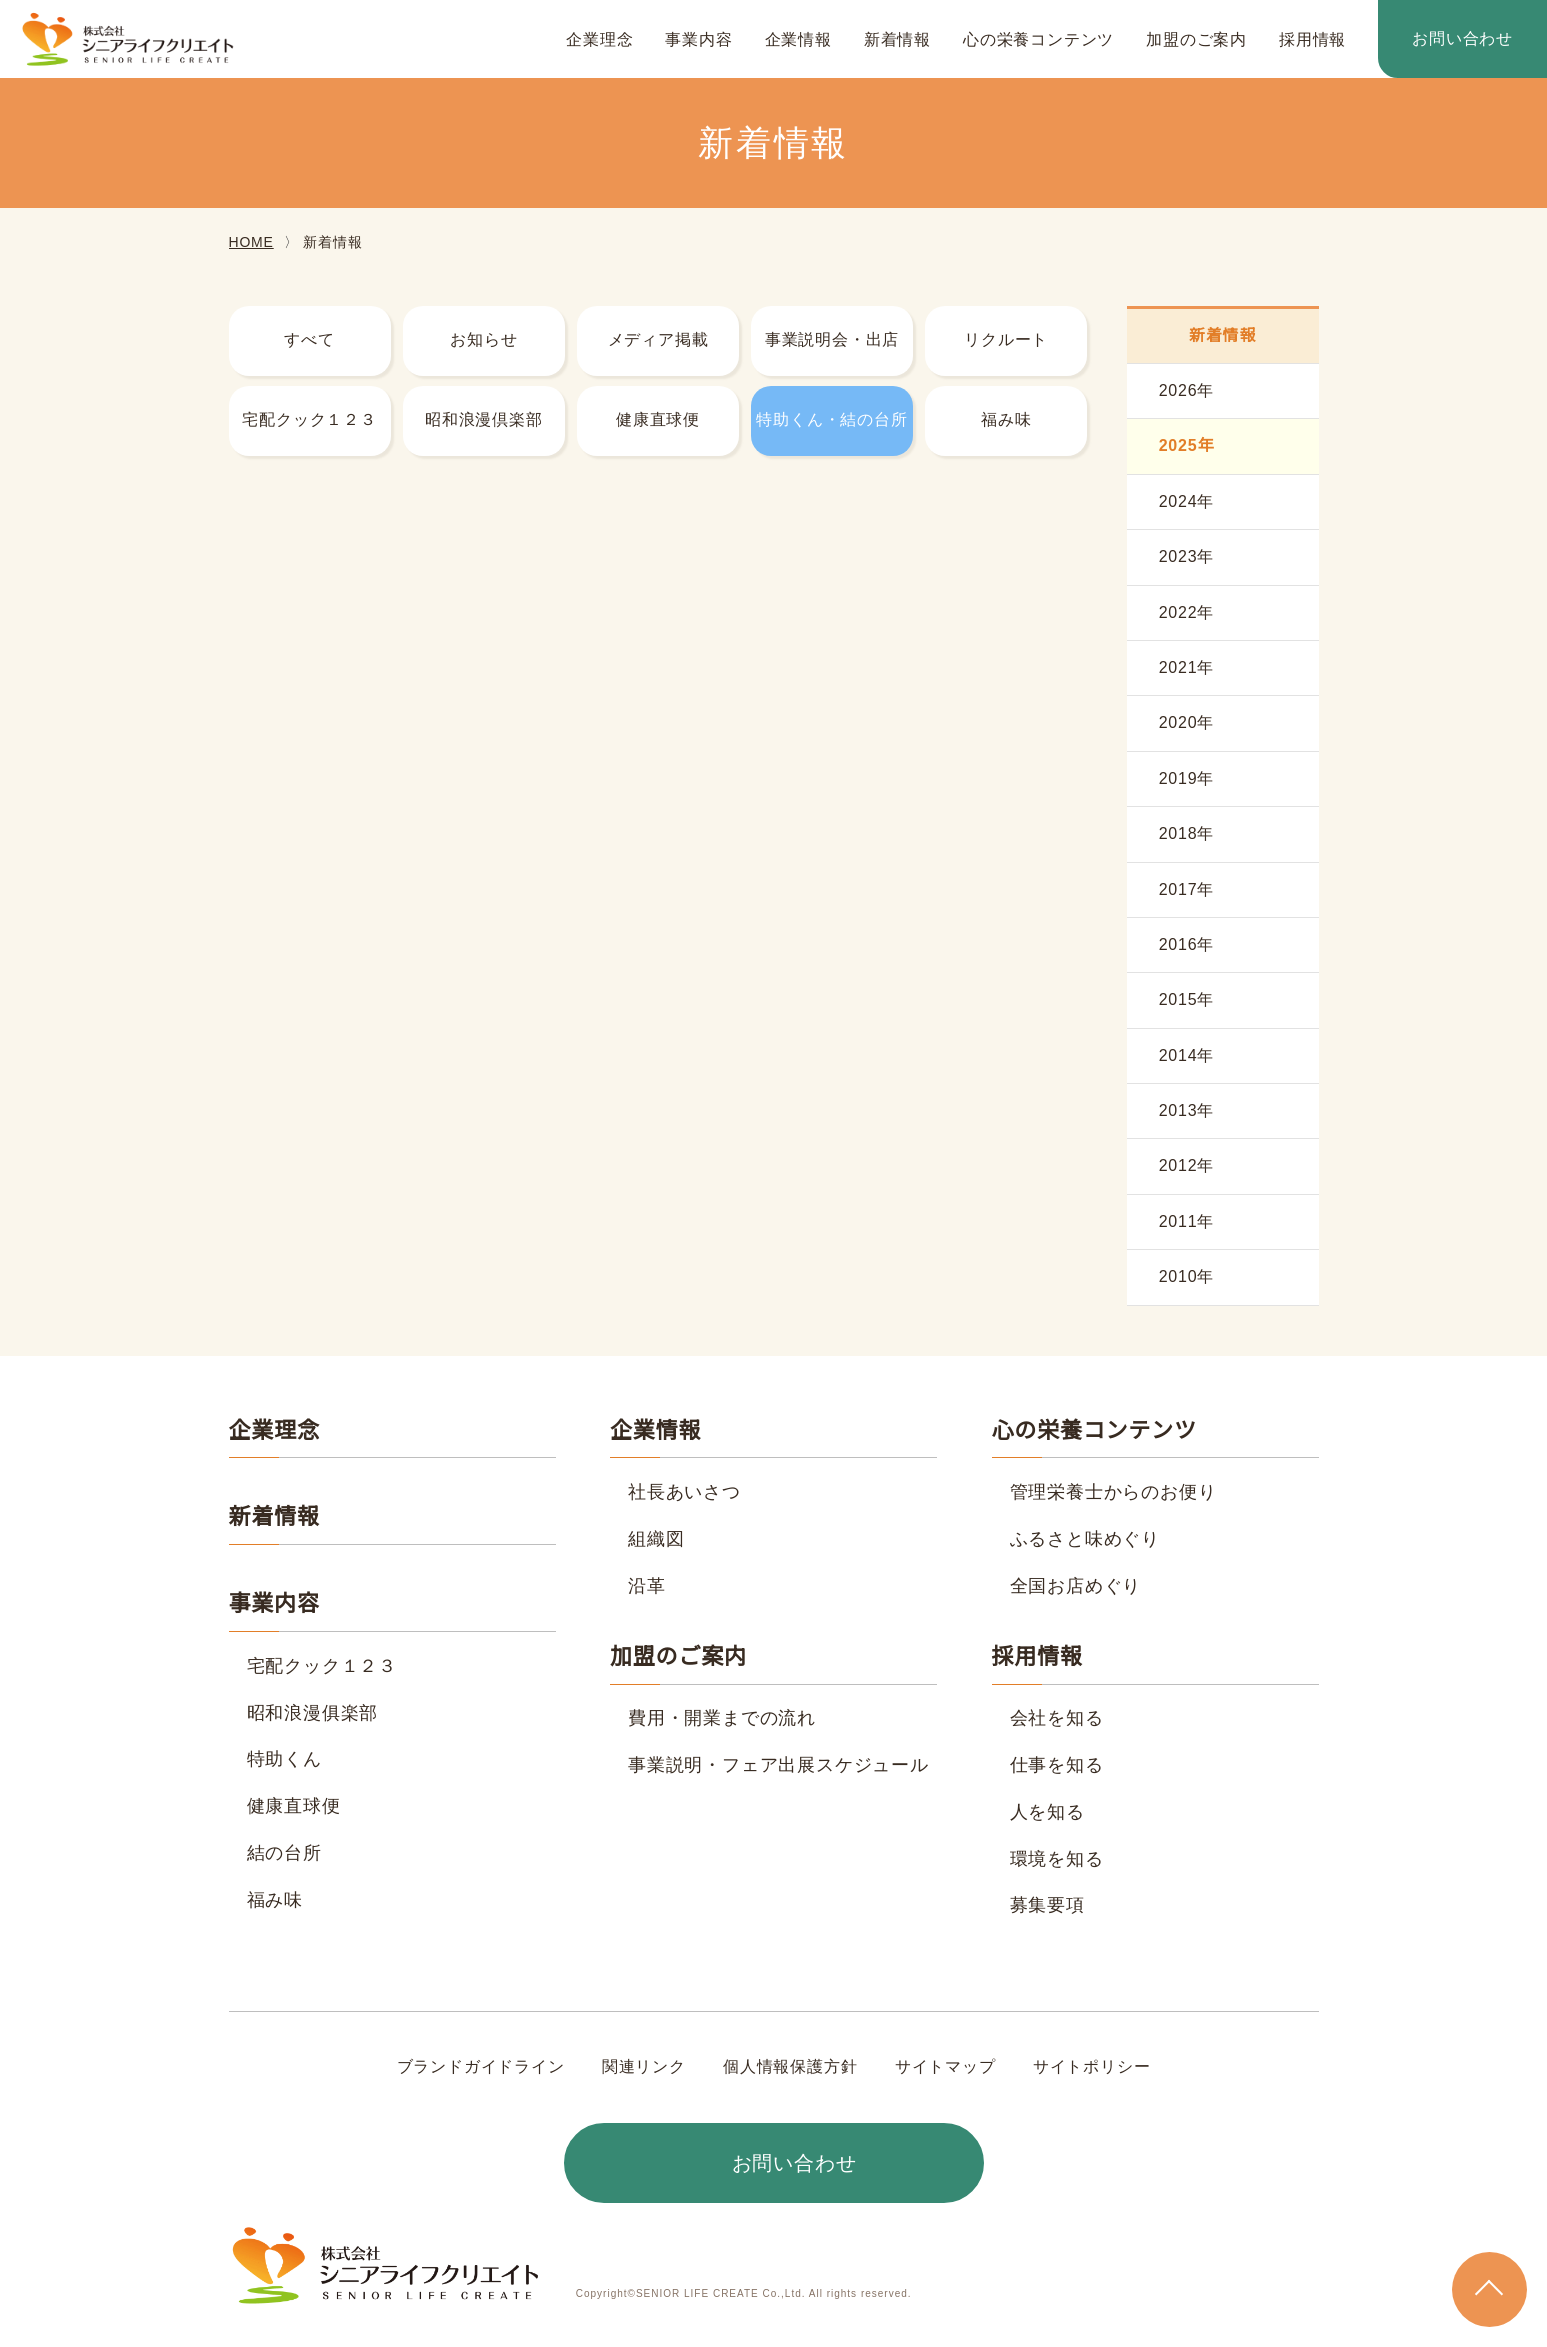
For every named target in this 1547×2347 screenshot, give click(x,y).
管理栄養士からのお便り (1113, 1492)
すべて (309, 340)
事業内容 (698, 40)
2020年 (1187, 723)
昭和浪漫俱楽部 (313, 1713)
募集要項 (1047, 1905)
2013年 (1187, 1111)
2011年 (1187, 1222)
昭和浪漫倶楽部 (484, 420)
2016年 (1187, 945)
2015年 (1187, 1000)
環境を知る (1057, 1859)
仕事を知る (1057, 1765)
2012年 (1187, 1166)
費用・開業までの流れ (722, 1718)
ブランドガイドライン (481, 2067)
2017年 (1187, 890)
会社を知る (1057, 1718)
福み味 (1006, 420)
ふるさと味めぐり (1085, 1539)
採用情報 (1312, 40)
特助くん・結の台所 (831, 420)
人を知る (1047, 1812)
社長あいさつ (684, 1492)
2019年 (1187, 779)
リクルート (1006, 340)
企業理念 (599, 40)
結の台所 (284, 1853)
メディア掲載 (658, 340)
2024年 (1187, 502)
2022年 (1187, 613)
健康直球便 (658, 420)
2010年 (1187, 1277)
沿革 (647, 1586)
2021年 (1187, 668)
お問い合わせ (1462, 39)
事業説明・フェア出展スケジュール (778, 1765)
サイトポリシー (1091, 2067)
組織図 (656, 1539)
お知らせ (483, 340)
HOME (250, 242)
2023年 (1187, 557)
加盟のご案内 (1196, 40)
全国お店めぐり (1076, 1586)
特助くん (284, 1759)
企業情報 (798, 40)
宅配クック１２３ (309, 420)
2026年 (1187, 391)
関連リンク (644, 2067)
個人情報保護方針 (790, 2067)
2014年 (1187, 1056)
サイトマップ (944, 2067)
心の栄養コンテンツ (1038, 40)
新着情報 (897, 40)
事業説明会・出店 (832, 340)
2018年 (1187, 834)
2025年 (1187, 446)
